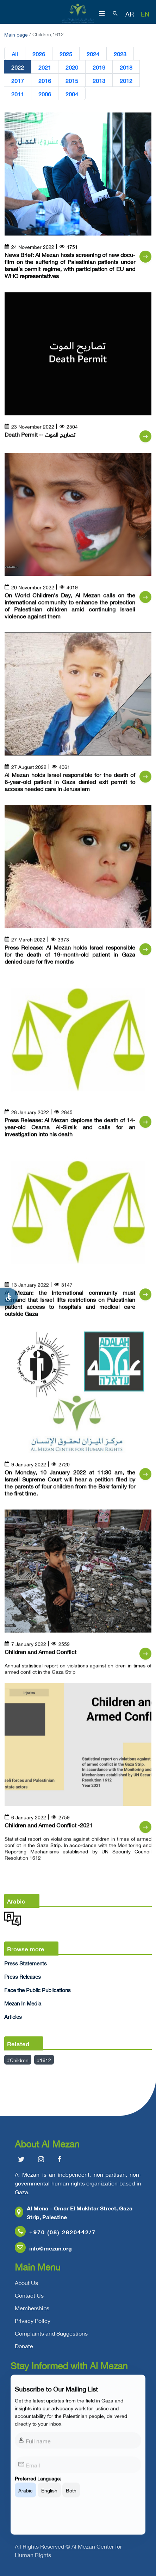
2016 (44, 80)
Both (71, 2494)
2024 (93, 53)
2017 (17, 80)
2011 (17, 93)
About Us (26, 2283)
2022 (17, 67)
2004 (71, 93)
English (49, 2494)
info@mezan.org (43, 2248)
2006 (44, 93)
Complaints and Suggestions (51, 2334)
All (15, 53)
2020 (71, 67)
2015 (71, 80)
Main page (16, 34)
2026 (38, 53)
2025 (66, 53)
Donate (24, 2347)
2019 (99, 67)
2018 (126, 67)
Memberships (32, 2309)
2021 (44, 67)
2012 (126, 80)
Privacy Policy (32, 2321)
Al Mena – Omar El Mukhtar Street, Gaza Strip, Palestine (73, 2213)
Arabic (25, 2494)
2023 (120, 53)
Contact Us (29, 2296)
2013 (99, 80)
